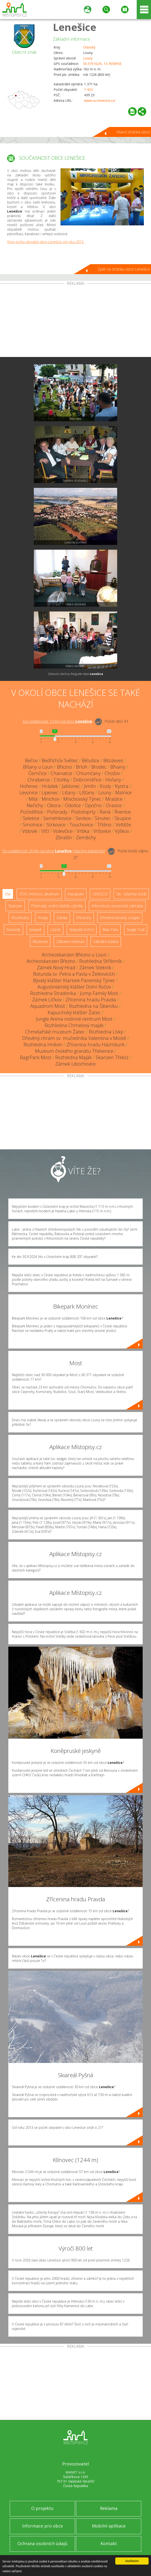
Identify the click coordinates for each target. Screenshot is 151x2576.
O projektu (42, 2508)
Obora (54, 805)
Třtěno (104, 824)
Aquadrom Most (47, 1006)
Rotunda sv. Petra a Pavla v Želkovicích (74, 974)
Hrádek (50, 786)
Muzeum (40, 941)
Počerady (57, 812)
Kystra (121, 786)
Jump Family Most (99, 993)
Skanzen (15, 905)
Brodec (98, 767)
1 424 (88, 89)
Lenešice (74, 27)
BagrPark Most (35, 1057)
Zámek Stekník (95, 967)
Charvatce (61, 773)
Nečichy (35, 805)
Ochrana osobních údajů (42, 2543)
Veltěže (123, 824)
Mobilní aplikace (109, 2526)
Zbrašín (63, 837)
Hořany (113, 779)
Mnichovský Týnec (82, 799)
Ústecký (89, 47)
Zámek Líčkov (46, 999)
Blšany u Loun (38, 767)
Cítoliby (61, 779)
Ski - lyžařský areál (131, 894)
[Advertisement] (75, 321)
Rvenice (123, 812)
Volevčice (63, 831)
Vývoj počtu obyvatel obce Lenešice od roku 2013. (45, 241)
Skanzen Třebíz (112, 1057)
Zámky (61, 917)
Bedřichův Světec (60, 760)
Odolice (73, 805)
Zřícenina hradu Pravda (90, 999)
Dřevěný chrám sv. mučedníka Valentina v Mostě (74, 1038)
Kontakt (109, 2543)
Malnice (123, 792)
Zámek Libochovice (75, 1064)
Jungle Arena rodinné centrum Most (74, 1019)
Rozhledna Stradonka (53, 993)
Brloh (81, 767)
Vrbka (83, 831)
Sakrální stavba (105, 941)
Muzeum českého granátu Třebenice (74, 1051)
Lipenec (50, 792)
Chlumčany (88, 773)
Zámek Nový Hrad (56, 967)
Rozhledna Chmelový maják (74, 1025)
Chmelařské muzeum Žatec (55, 1031)
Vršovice (102, 831)
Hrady (43, 917)
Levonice (28, 792)
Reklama (108, 2508)
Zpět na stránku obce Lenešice (124, 269)
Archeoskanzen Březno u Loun (74, 954)
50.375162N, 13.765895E (102, 63)
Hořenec (29, 786)
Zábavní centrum (70, 941)
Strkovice (55, 824)
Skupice (123, 818)
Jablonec (71, 786)
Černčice (37, 773)
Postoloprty (83, 812)
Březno (64, 767)
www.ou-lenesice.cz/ (100, 100)
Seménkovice (57, 818)
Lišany (68, 792)
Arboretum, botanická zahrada (117, 905)
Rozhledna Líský (106, 1031)
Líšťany (86, 792)
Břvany (118, 767)
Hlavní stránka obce (133, 132)
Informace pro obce (42, 2526)
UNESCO (100, 894)
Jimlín (90, 786)
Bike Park (110, 929)
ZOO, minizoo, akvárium (39, 894)
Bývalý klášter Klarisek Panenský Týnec (74, 980)
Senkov (83, 818)
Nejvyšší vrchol (81, 929)
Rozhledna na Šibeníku (93, 1006)
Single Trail (136, 929)
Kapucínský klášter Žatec (74, 1012)
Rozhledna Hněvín (43, 1044)
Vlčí (45, 831)
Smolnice (32, 824)
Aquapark (76, 894)
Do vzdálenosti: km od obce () (53, 851)
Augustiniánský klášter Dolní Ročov (74, 987)
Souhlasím (132, 2561)
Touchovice (81, 824)
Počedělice (31, 812)
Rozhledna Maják (73, 1057)
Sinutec (103, 818)
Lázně (55, 929)
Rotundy (13, 929)
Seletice (31, 818)
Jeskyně (35, 929)
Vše (8, 894)
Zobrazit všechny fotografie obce (75, 674)
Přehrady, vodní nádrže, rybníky (57, 905)
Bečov (31, 760)
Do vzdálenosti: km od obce (57, 721)
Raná (105, 812)
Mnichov (50, 799)
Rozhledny (20, 917)
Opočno (93, 805)
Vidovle (29, 831)
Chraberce (38, 779)
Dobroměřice (87, 779)
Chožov (112, 773)
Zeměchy (86, 837)
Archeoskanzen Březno (50, 961)
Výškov (122, 831)
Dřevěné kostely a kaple (120, 917)
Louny (88, 58)
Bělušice (90, 760)
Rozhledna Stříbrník (100, 961)
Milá (33, 799)
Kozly (105, 786)
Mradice (113, 799)
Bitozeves (113, 760)
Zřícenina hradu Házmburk (95, 1044)
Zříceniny (83, 917)
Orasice (114, 805)
